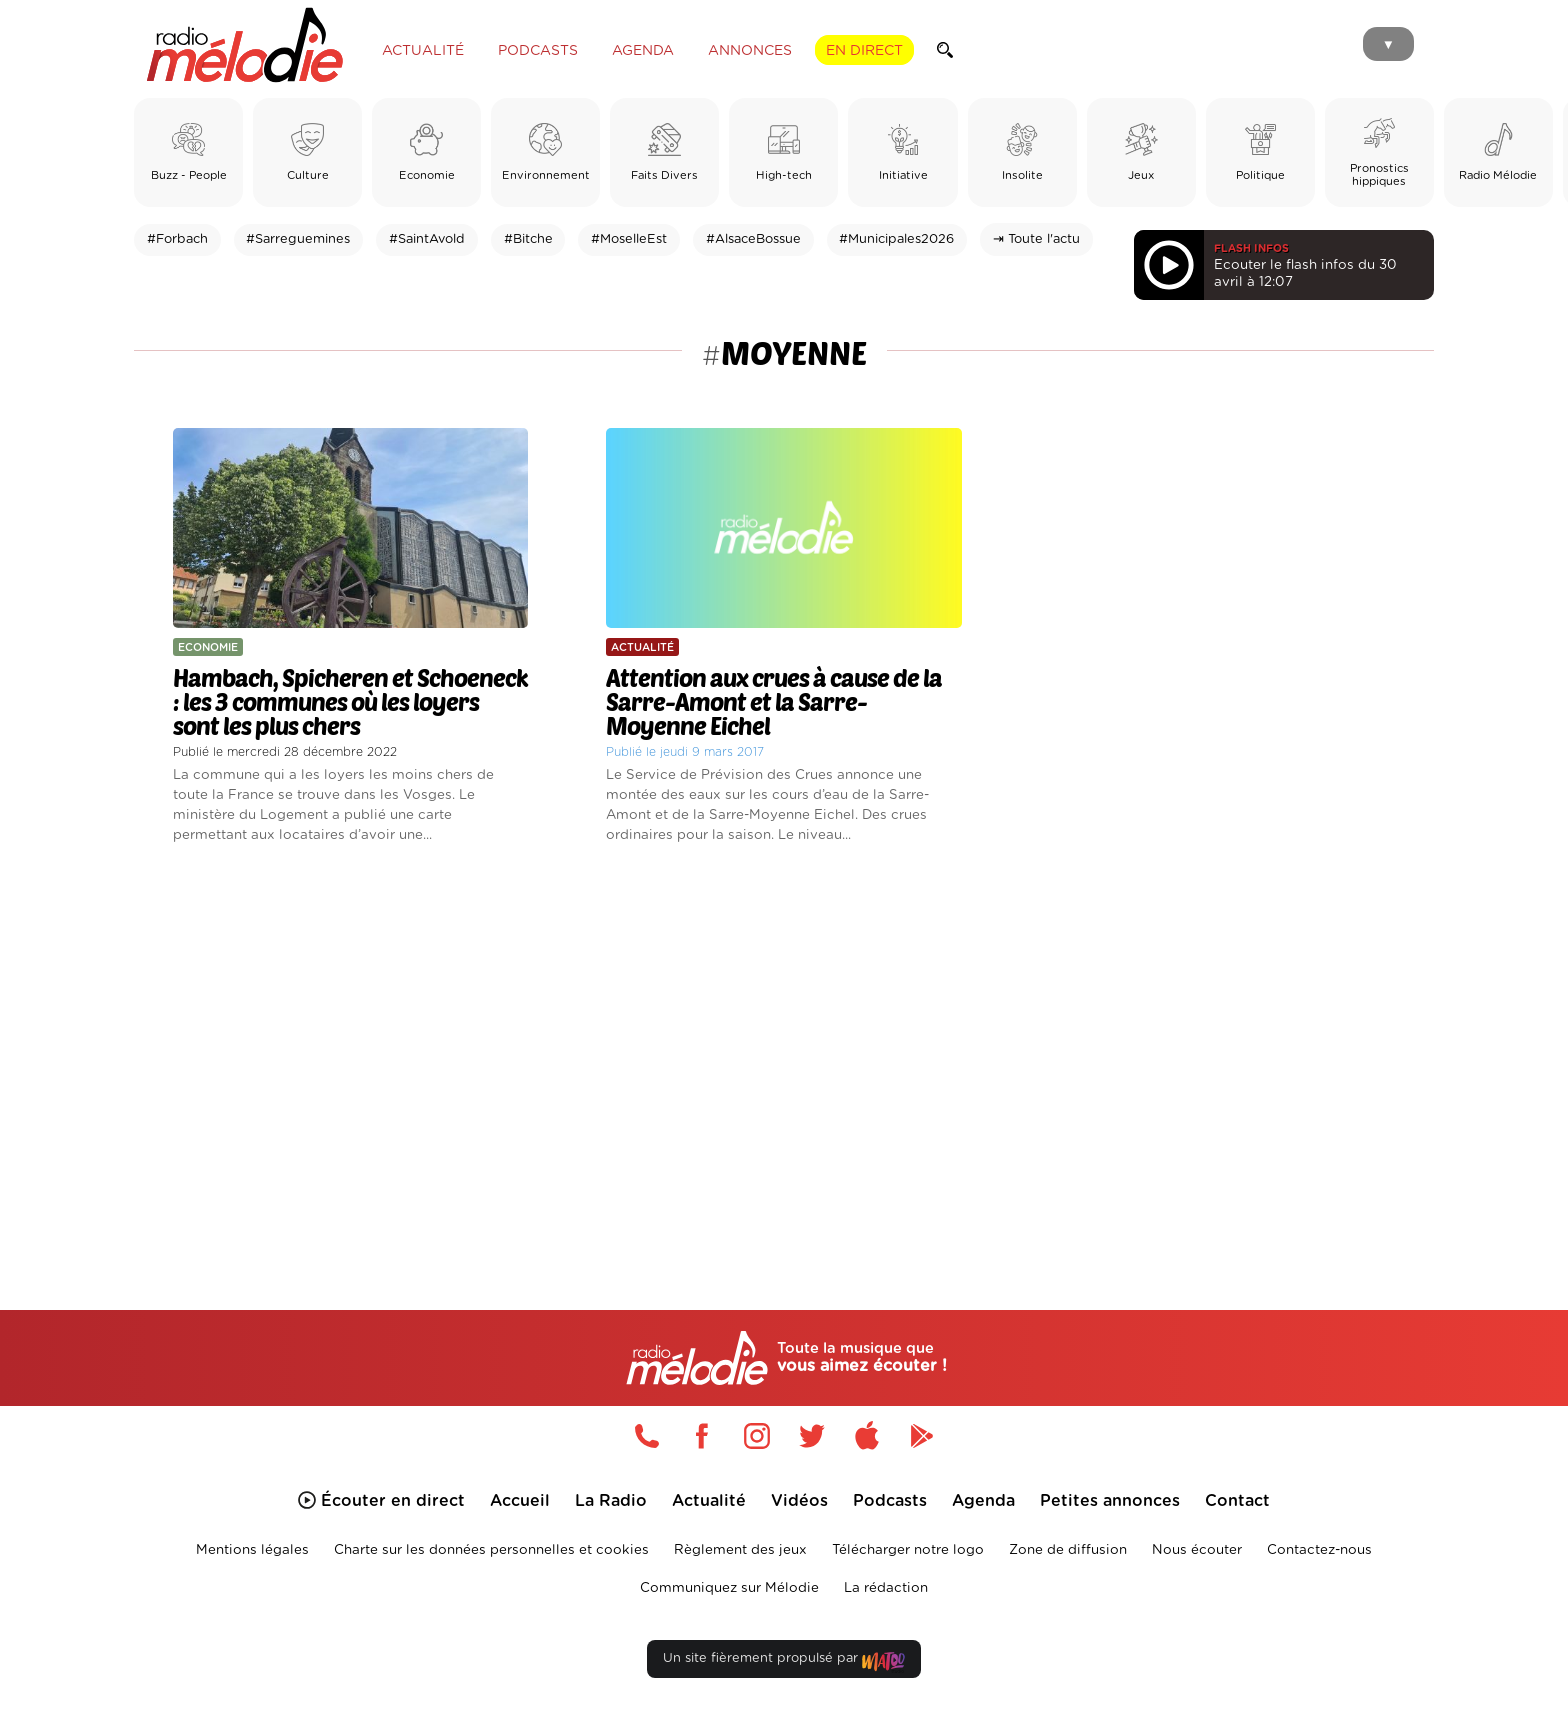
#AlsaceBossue (753, 239)
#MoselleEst (629, 239)
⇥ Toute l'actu (1036, 239)
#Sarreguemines (298, 239)
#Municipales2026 (896, 239)
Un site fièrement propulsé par (784, 1662)
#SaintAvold (427, 239)
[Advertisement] (784, 1054)
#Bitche (528, 239)
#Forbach (177, 239)
